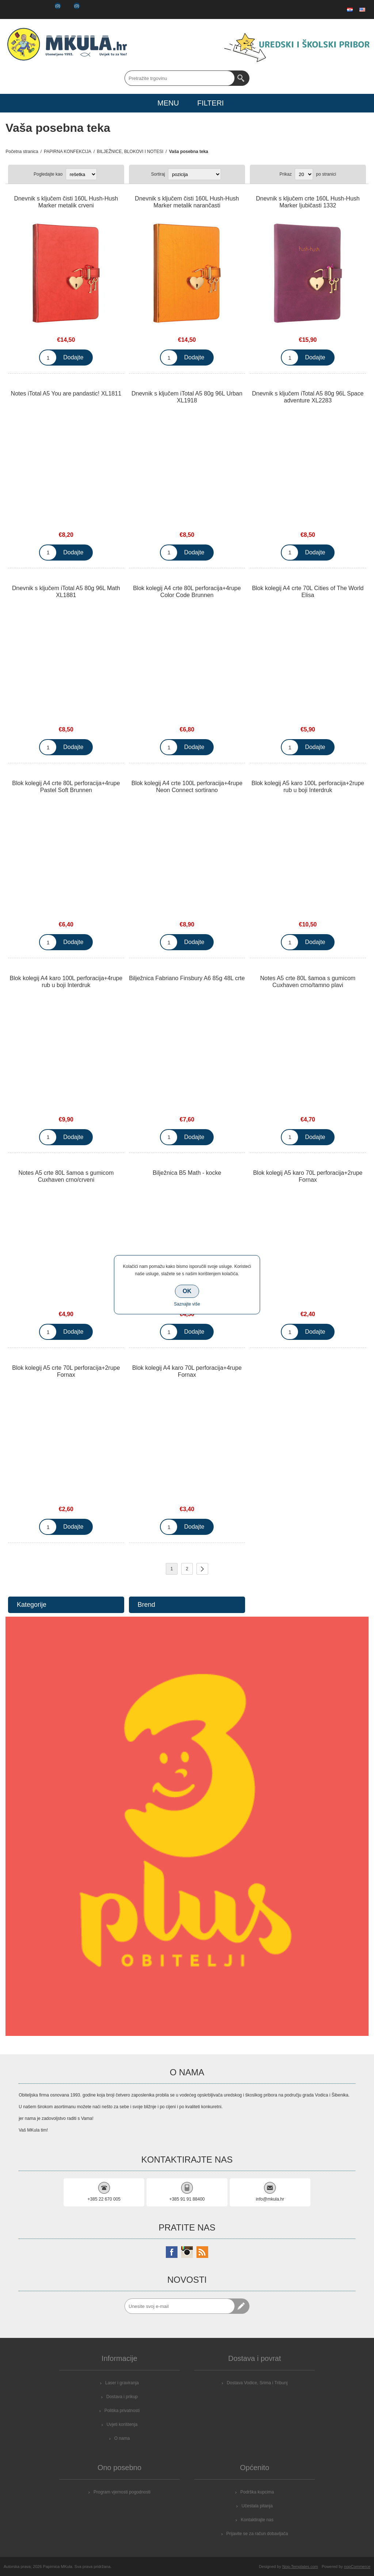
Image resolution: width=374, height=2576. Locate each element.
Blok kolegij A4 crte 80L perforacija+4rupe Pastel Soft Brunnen (66, 786)
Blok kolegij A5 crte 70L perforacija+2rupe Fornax (66, 1371)
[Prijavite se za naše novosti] (179, 2306)
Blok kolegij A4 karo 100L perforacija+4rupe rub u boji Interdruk (66, 981)
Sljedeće (202, 1569)
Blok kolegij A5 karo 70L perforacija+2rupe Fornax (308, 1176)
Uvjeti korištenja (122, 2424)
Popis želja (51, 9)
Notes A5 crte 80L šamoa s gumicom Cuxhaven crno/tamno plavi (307, 981)
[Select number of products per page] (304, 174)
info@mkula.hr (270, 2199)
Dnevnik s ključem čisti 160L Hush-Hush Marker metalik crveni (66, 202)
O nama (122, 2438)
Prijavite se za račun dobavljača (257, 2533)
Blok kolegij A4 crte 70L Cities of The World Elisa (308, 591)
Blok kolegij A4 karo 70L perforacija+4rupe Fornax (187, 1371)
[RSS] (202, 2252)
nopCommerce (357, 2566)
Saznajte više (187, 1304)
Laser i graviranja (122, 2382)
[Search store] (179, 78)
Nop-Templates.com (300, 2566)
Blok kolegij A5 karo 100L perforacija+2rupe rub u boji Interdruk (307, 786)
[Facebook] (172, 2252)
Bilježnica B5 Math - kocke (187, 1173)
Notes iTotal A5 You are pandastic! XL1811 (66, 393)
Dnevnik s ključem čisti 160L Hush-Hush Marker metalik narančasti (187, 202)
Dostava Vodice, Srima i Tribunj (257, 2382)
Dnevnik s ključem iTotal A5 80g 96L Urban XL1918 (187, 397)
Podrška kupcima (257, 2492)
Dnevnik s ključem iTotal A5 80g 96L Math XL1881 (66, 591)
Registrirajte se (13, 9)
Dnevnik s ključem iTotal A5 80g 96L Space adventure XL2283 (307, 397)
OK (187, 1291)
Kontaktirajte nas (257, 2519)
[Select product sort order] (194, 174)
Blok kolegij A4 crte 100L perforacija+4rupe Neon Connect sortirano (187, 786)
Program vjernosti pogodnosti (122, 2492)
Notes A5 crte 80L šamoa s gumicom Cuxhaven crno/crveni (66, 1176)
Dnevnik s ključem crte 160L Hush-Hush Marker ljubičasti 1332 (308, 202)
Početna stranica (21, 151)
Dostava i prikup (122, 2396)
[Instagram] (187, 2252)
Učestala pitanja (256, 2505)
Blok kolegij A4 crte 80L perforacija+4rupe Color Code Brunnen (187, 591)
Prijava (32, 9)
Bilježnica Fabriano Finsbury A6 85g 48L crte (187, 978)
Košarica (70, 9)
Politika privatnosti (122, 2410)
